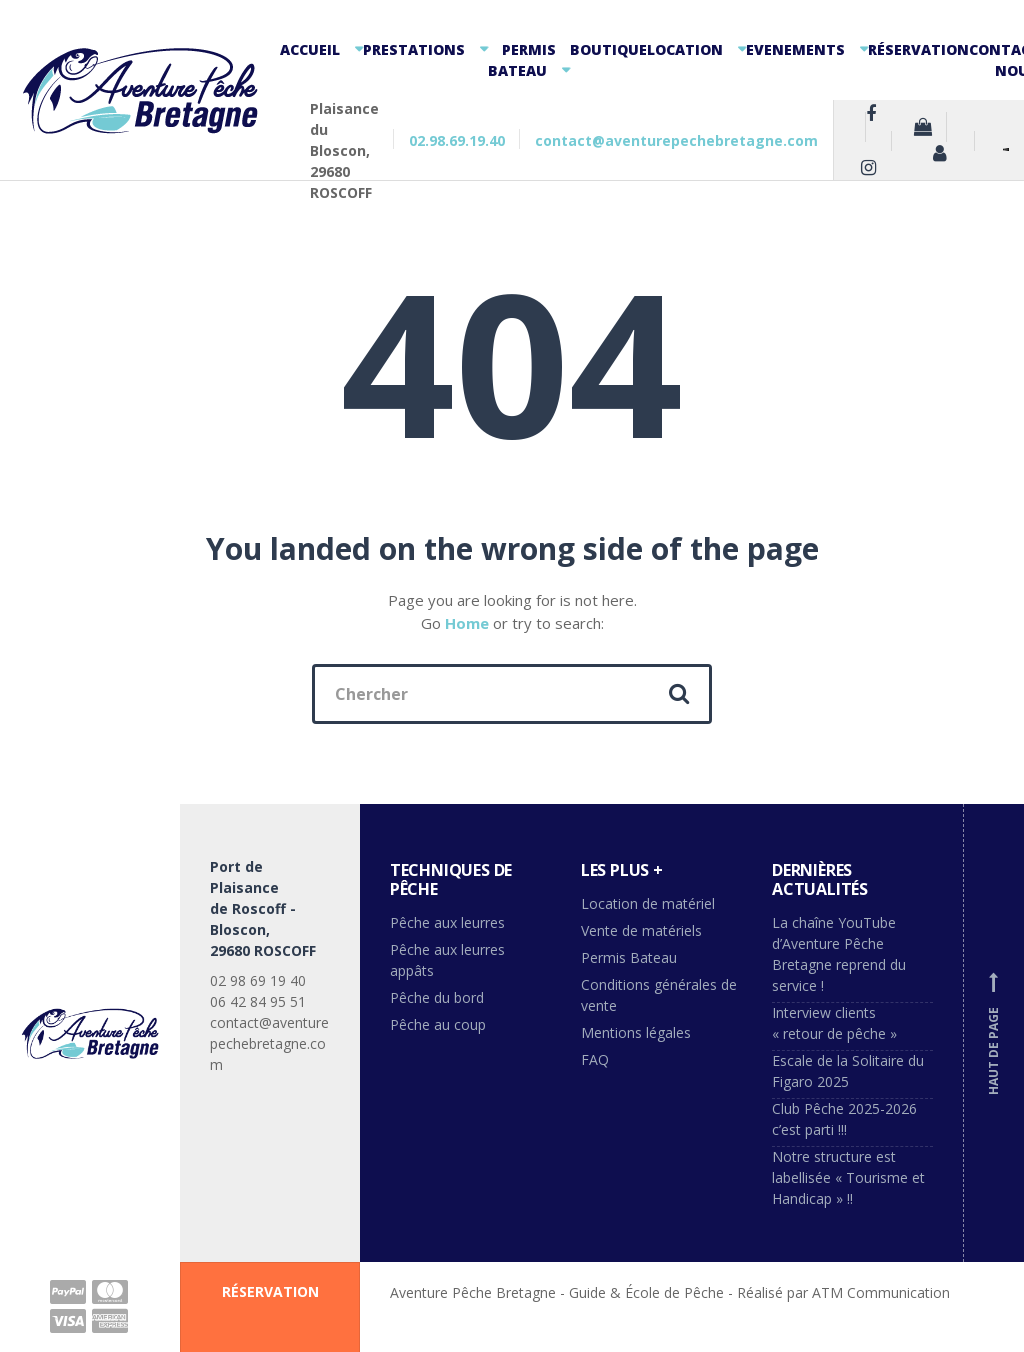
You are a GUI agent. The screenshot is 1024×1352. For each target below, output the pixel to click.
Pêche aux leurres (447, 922)
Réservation (918, 49)
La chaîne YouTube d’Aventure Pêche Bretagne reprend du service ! (839, 954)
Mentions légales (636, 1032)
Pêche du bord (437, 997)
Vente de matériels (641, 930)
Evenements (795, 49)
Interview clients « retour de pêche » (834, 1023)
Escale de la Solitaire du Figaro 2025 (848, 1071)
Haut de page (994, 1033)
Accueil (310, 49)
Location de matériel (648, 903)
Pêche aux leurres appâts (447, 960)
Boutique (608, 49)
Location (685, 49)
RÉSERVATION (270, 1291)
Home (467, 623)
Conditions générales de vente (659, 995)
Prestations (414, 49)
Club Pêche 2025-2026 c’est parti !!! (844, 1119)
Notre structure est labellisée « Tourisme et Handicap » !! (848, 1177)
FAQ (595, 1059)
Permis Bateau (522, 60)
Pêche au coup (440, 1024)
